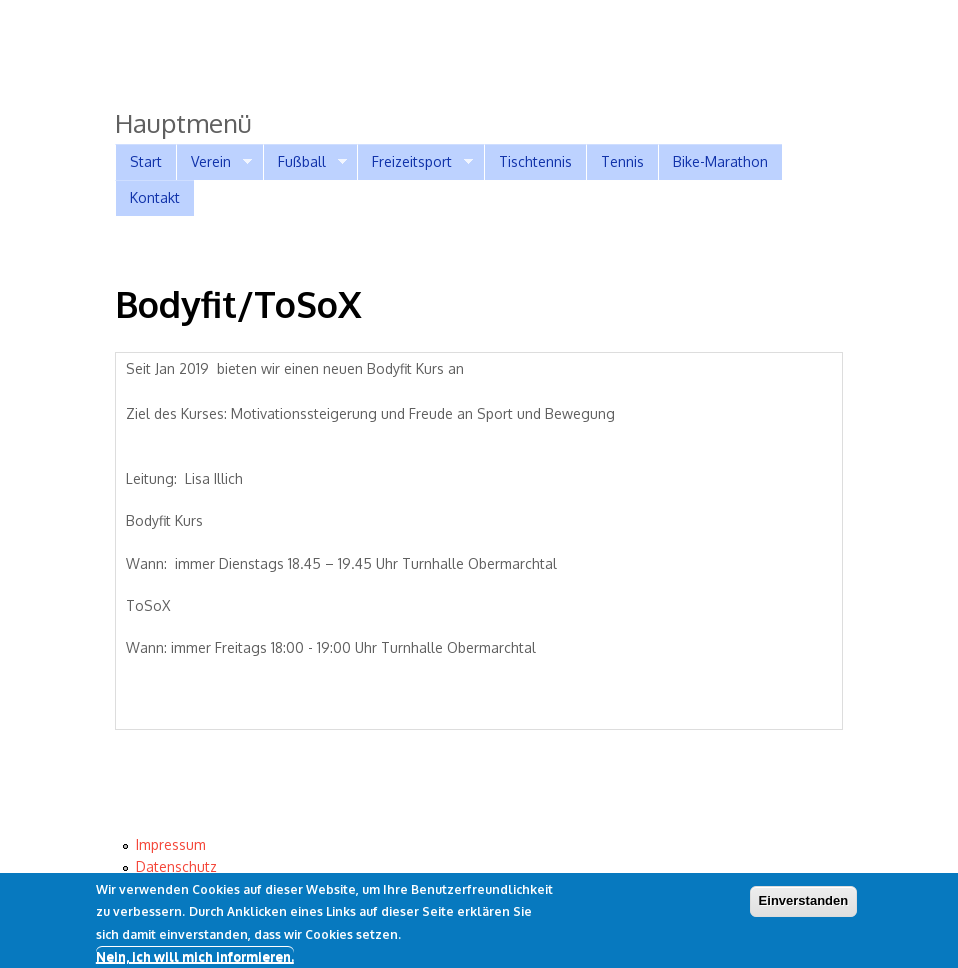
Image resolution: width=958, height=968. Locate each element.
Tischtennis (535, 161)
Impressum (171, 844)
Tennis (622, 161)
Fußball (305, 162)
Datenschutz (176, 866)
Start (146, 161)
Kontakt (155, 197)
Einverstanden (804, 904)
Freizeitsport (415, 162)
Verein (214, 162)
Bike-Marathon (720, 161)
